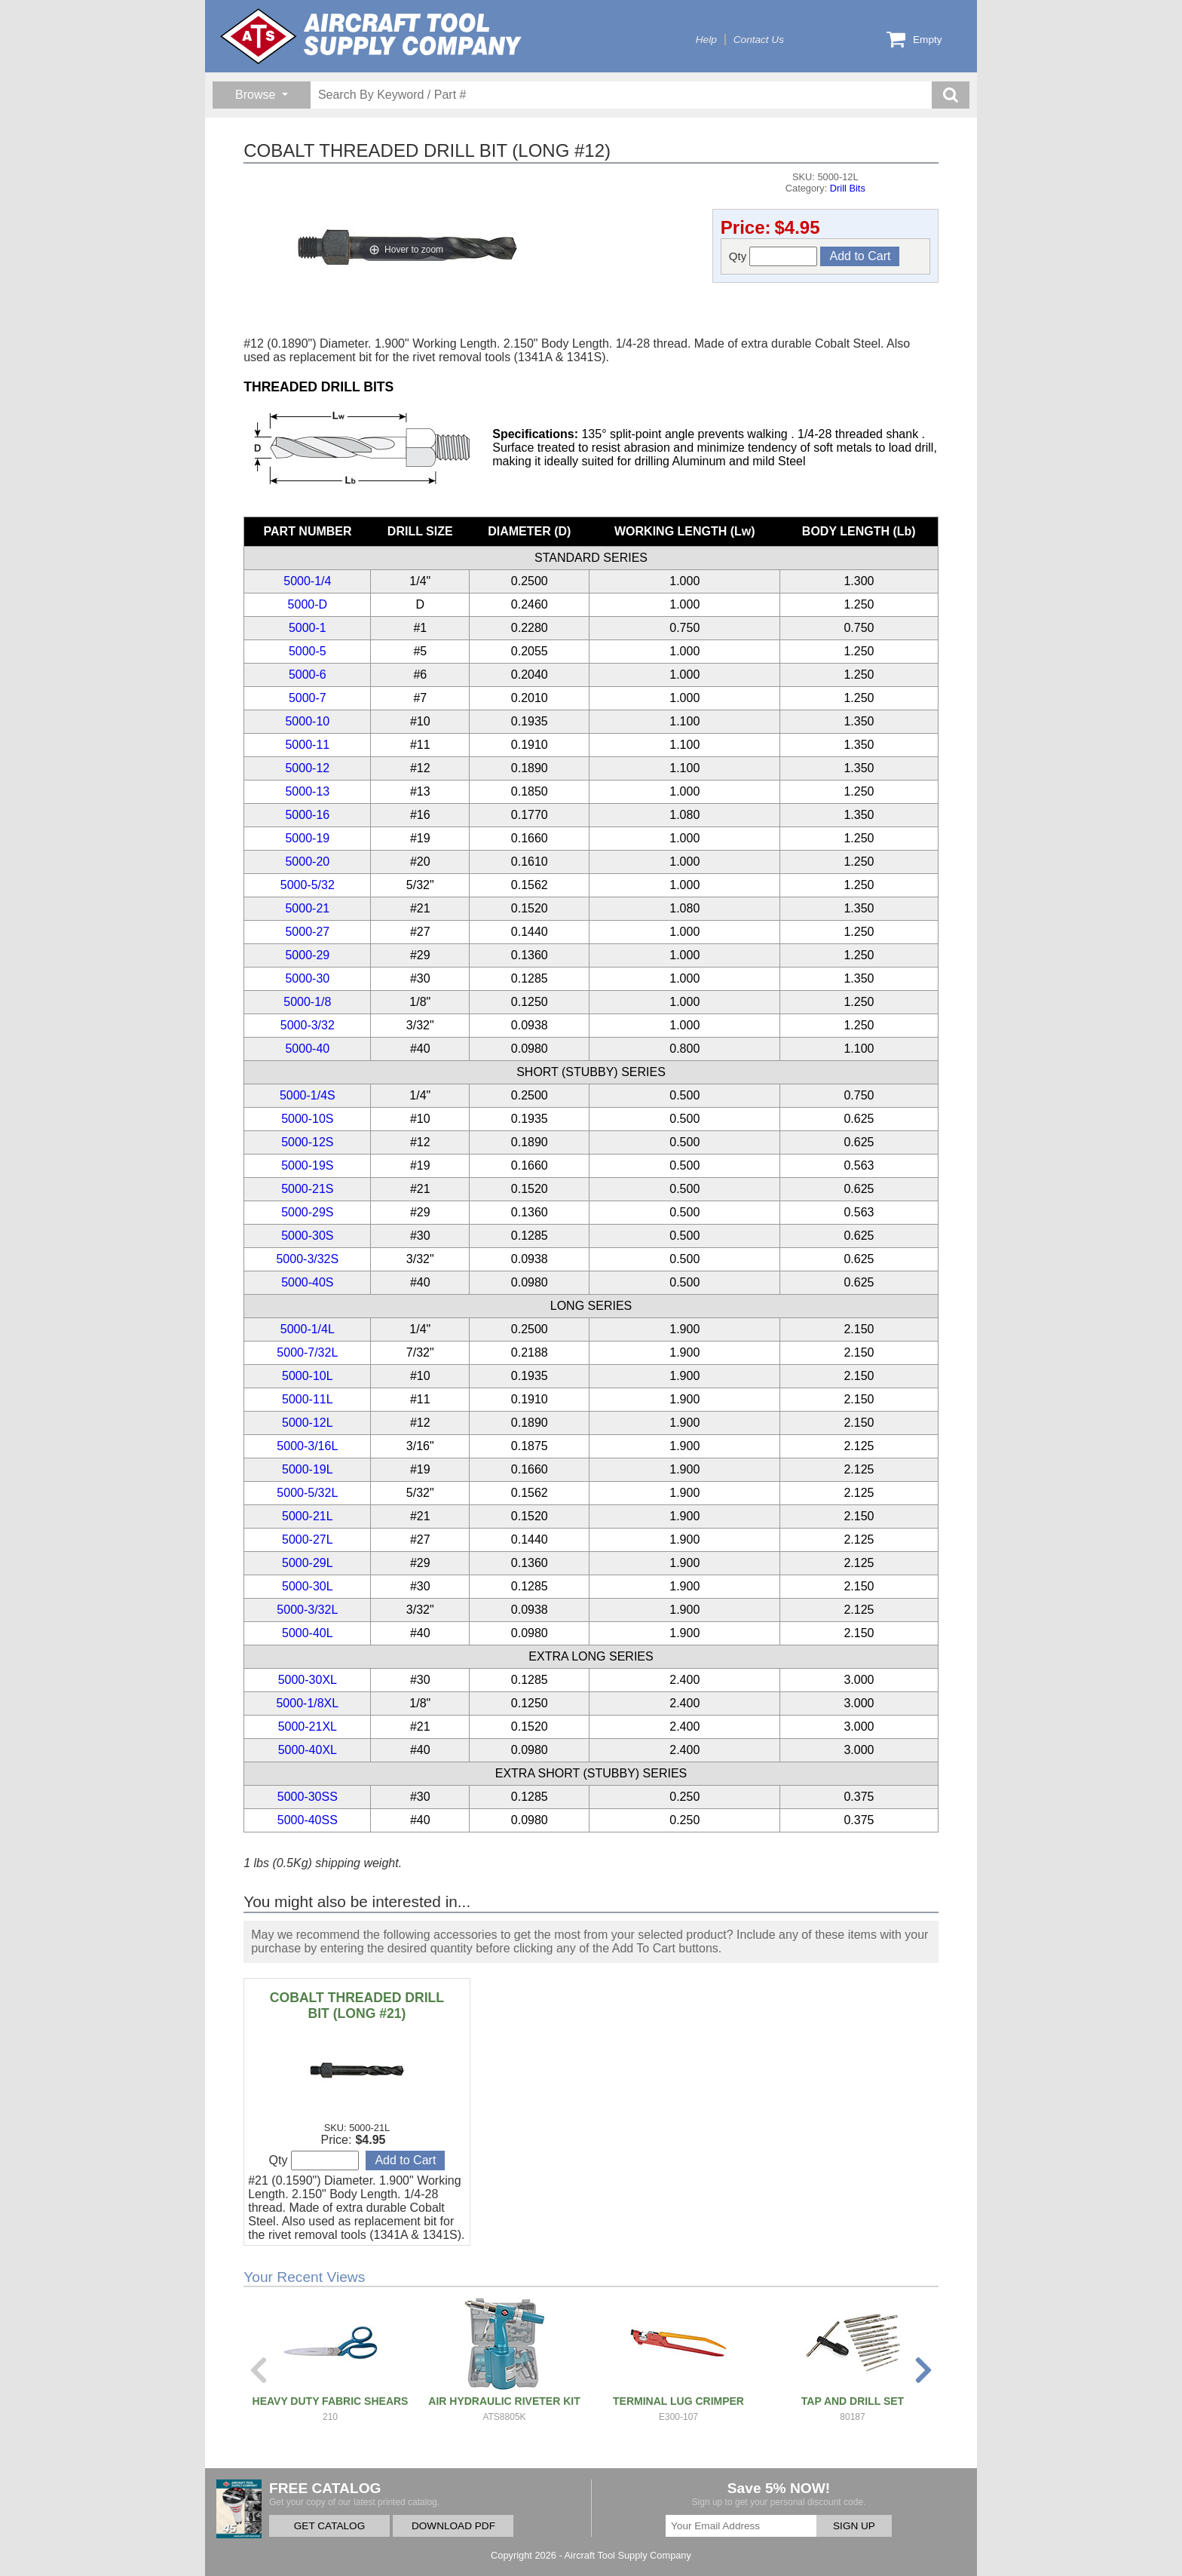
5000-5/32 (307, 885)
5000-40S (307, 1282)
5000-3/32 (307, 1025)
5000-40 (307, 1048)
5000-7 (307, 698)
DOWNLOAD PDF (453, 2526)
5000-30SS (307, 1796)
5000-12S (307, 1142)
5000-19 (307, 838)
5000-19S (307, 1165)
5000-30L (307, 1586)
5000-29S (307, 1212)
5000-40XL (307, 1749)
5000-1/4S (307, 1095)
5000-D (307, 604)
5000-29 (307, 955)
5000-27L (307, 1539)
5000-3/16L (307, 1446)
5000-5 (307, 651)
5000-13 (307, 791)
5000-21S (307, 1188)
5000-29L (307, 1562)
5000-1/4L (307, 1329)
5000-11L (307, 1399)
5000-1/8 (307, 1001)
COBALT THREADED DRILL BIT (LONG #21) (357, 2005)
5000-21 (307, 908)
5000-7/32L (307, 1352)
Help (706, 39)
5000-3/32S (307, 1259)
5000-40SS (307, 1820)
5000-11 (307, 744)
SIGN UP (854, 2526)
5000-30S (307, 1235)
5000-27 (307, 931)
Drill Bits (847, 188)
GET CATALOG (329, 2526)
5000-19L (307, 1469)
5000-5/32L (307, 1492)
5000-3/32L (307, 1609)
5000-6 (307, 674)
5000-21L (307, 1516)
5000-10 (307, 721)
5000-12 (307, 768)
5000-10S (307, 1118)
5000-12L (307, 1422)
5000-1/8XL (307, 1703)
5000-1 (307, 627)
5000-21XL (307, 1726)
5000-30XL (307, 1679)
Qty (773, 256)
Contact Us (758, 39)
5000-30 (307, 978)
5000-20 (307, 861)
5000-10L (307, 1375)
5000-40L (307, 1633)
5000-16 (307, 814)
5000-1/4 (307, 581)
